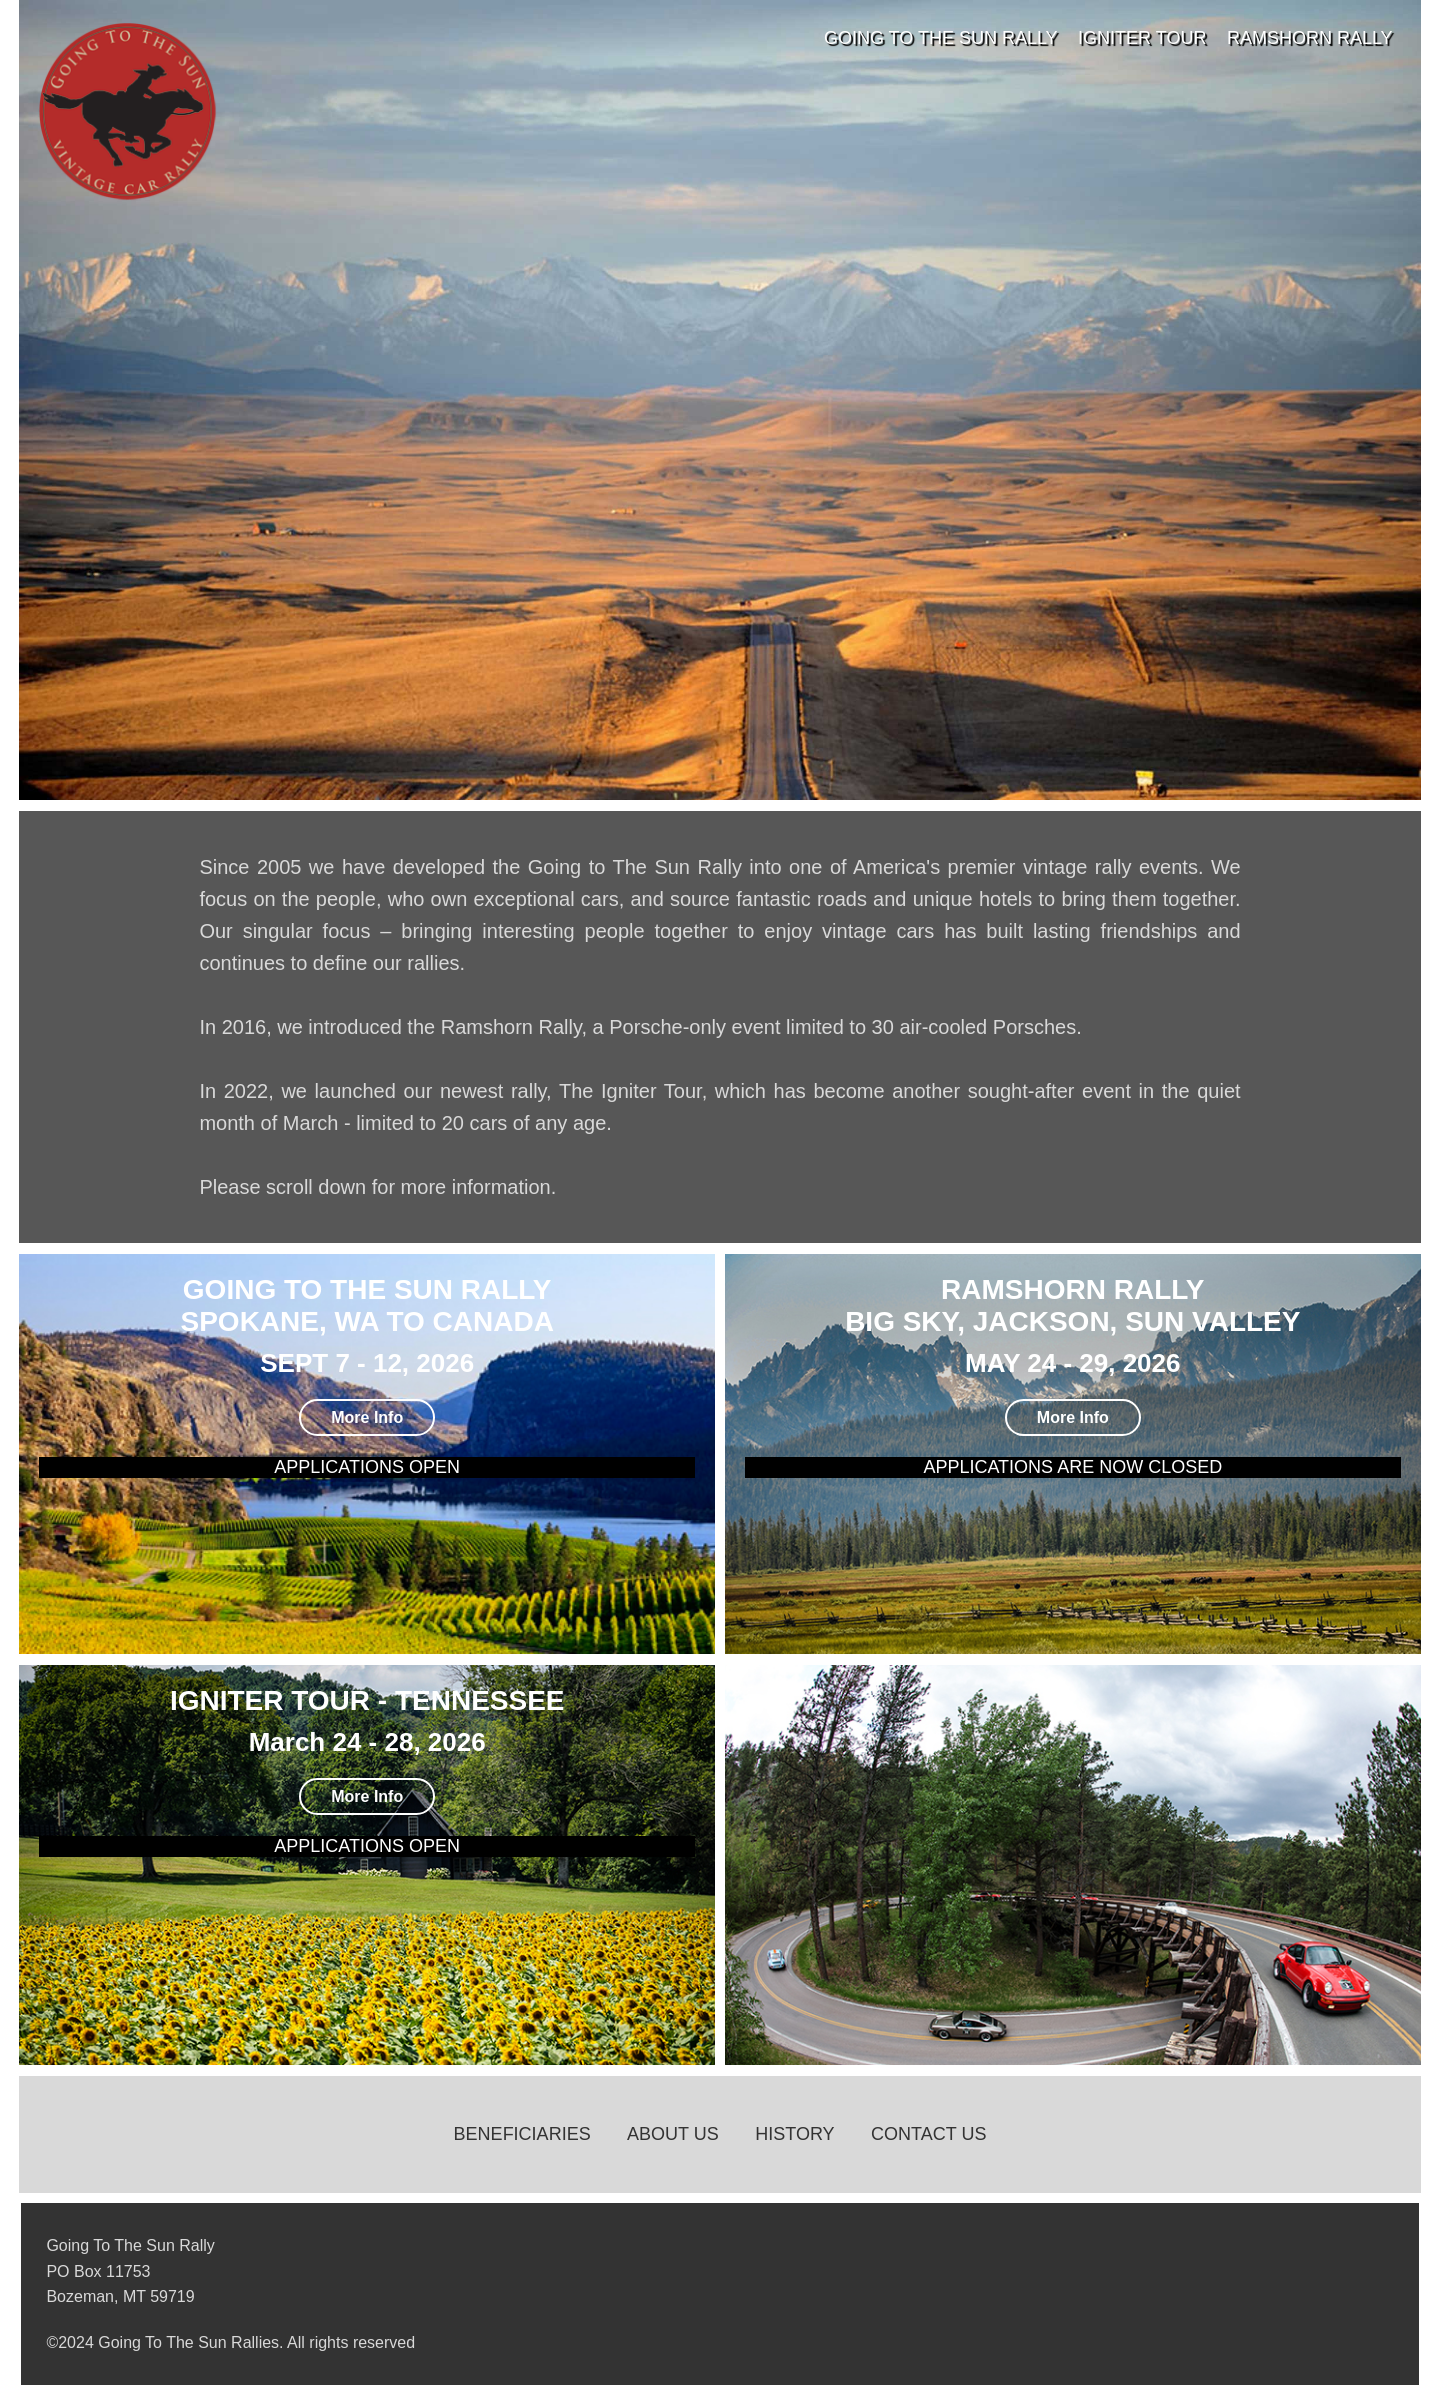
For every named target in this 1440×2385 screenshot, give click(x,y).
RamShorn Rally (1310, 38)
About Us (673, 2134)
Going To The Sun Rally (941, 38)
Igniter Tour (1142, 38)
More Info (367, 1417)
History (794, 2134)
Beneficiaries (522, 2134)
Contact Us (928, 2134)
